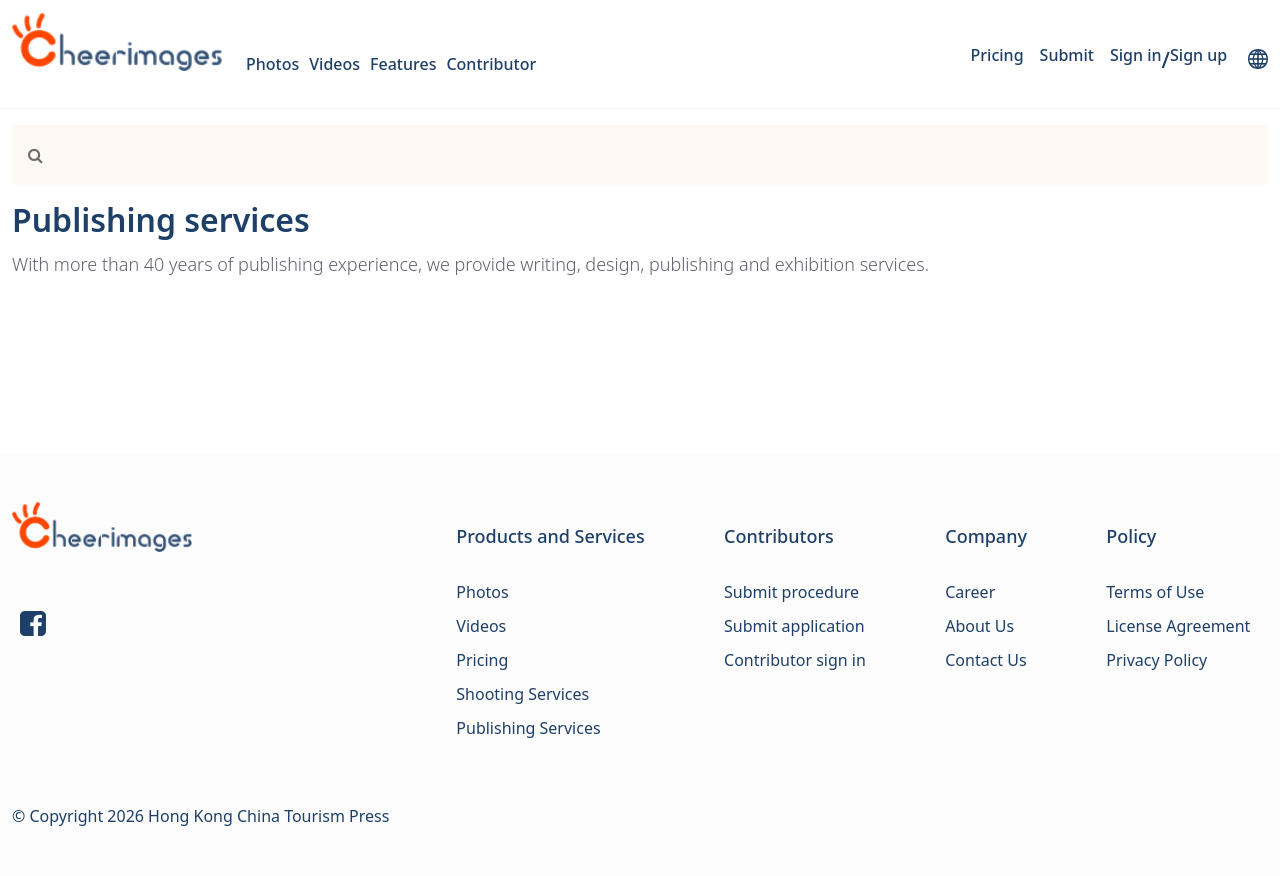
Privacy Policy (1156, 660)
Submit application (794, 626)
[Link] (27, 155)
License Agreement (1178, 626)
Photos (272, 64)
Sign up (1198, 55)
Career (970, 592)
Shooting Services (522, 694)
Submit (1067, 55)
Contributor (491, 64)
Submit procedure (791, 592)
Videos (334, 64)
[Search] (598, 154)
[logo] (117, 42)
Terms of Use (1155, 592)
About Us (979, 626)
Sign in (1136, 55)
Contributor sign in (795, 660)
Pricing (997, 55)
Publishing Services (528, 728)
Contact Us (985, 660)
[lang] (1258, 59)
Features (403, 64)
